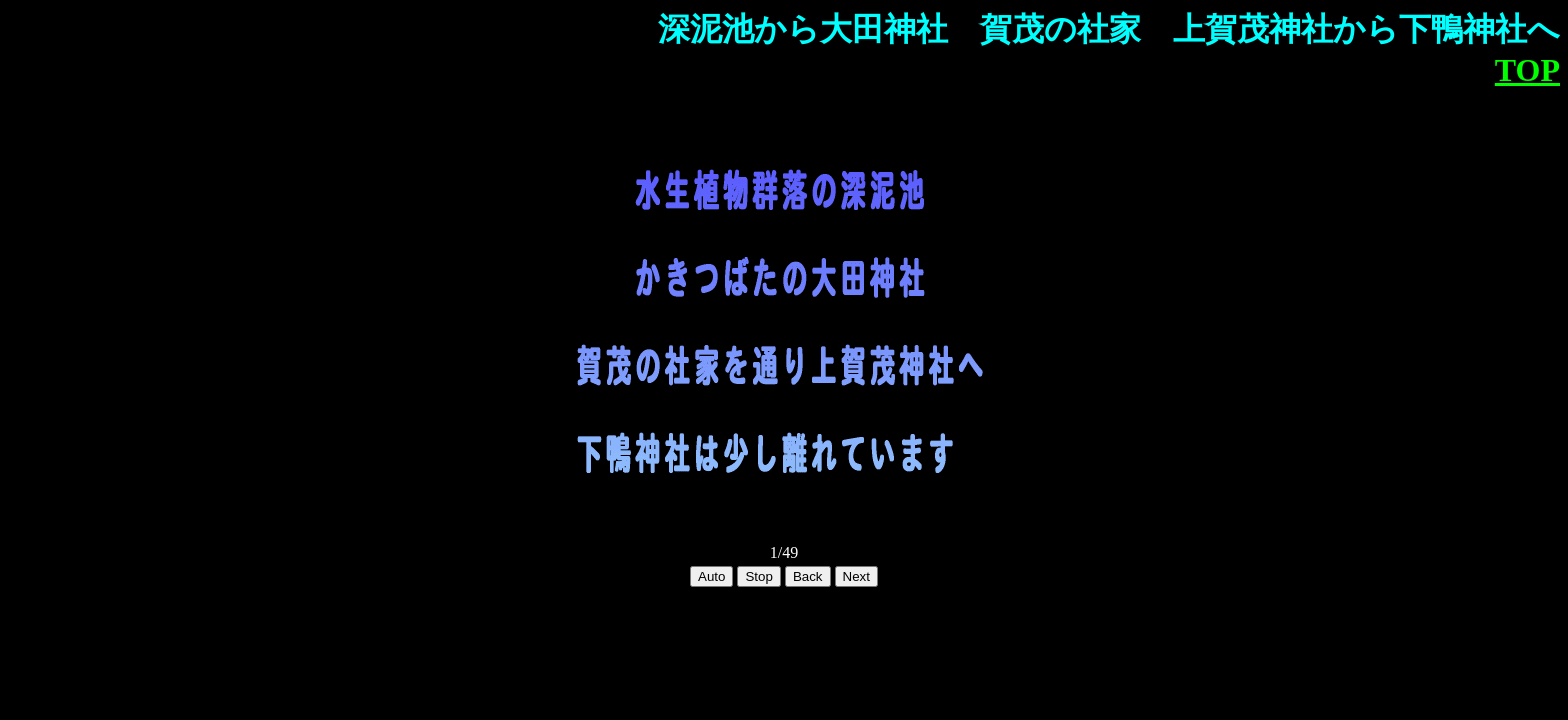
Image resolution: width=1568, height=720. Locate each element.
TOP (1527, 70)
